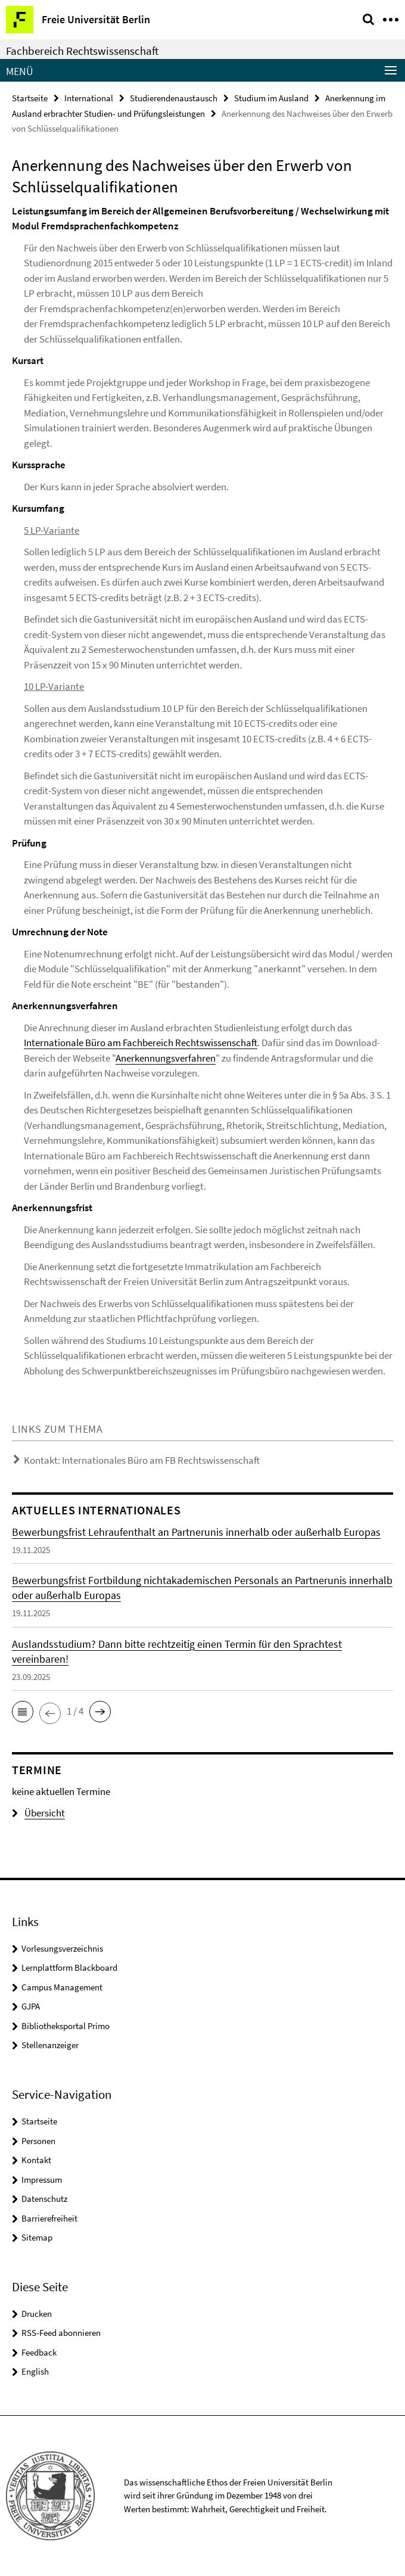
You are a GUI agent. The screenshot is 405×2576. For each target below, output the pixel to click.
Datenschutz (44, 2198)
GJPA (30, 2006)
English (35, 2371)
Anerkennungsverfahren (166, 1058)
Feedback (39, 2352)
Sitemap (36, 2237)
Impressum (41, 2179)
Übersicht (38, 1812)
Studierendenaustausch (173, 98)
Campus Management (61, 1987)
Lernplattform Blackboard (69, 1967)
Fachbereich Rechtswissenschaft (82, 50)
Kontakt (36, 2160)
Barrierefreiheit (49, 2218)
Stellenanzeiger (50, 2045)
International (88, 98)
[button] (22, 1711)
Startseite (30, 98)
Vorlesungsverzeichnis (62, 1948)
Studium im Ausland (271, 98)
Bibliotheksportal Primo (65, 2025)
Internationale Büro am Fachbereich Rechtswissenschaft (140, 1042)
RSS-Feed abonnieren (61, 2332)
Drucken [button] (36, 2313)
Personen (38, 2140)
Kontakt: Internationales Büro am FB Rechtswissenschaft (142, 1460)
